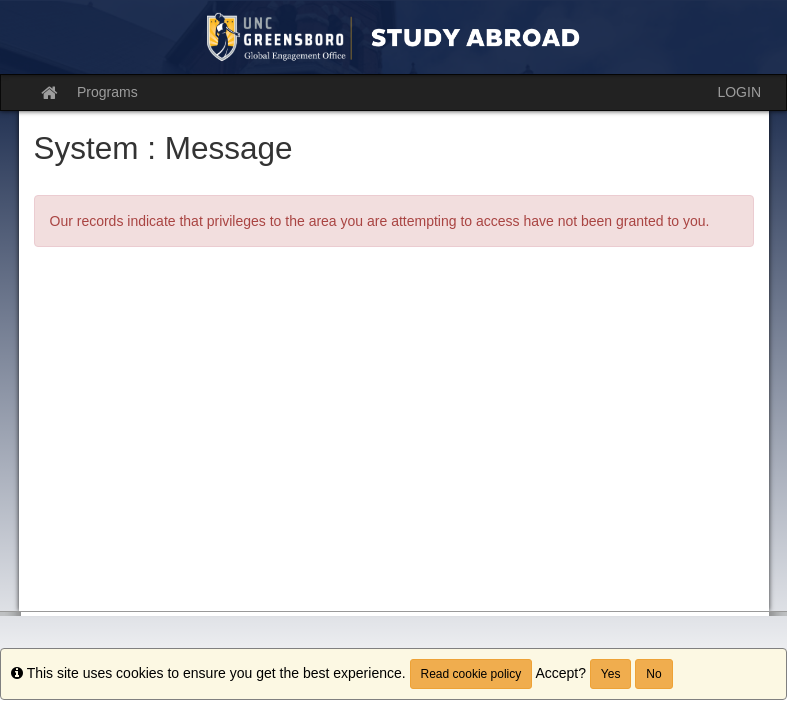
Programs (107, 92)
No (653, 674)
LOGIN (739, 92)
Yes (611, 674)
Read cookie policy (471, 674)
